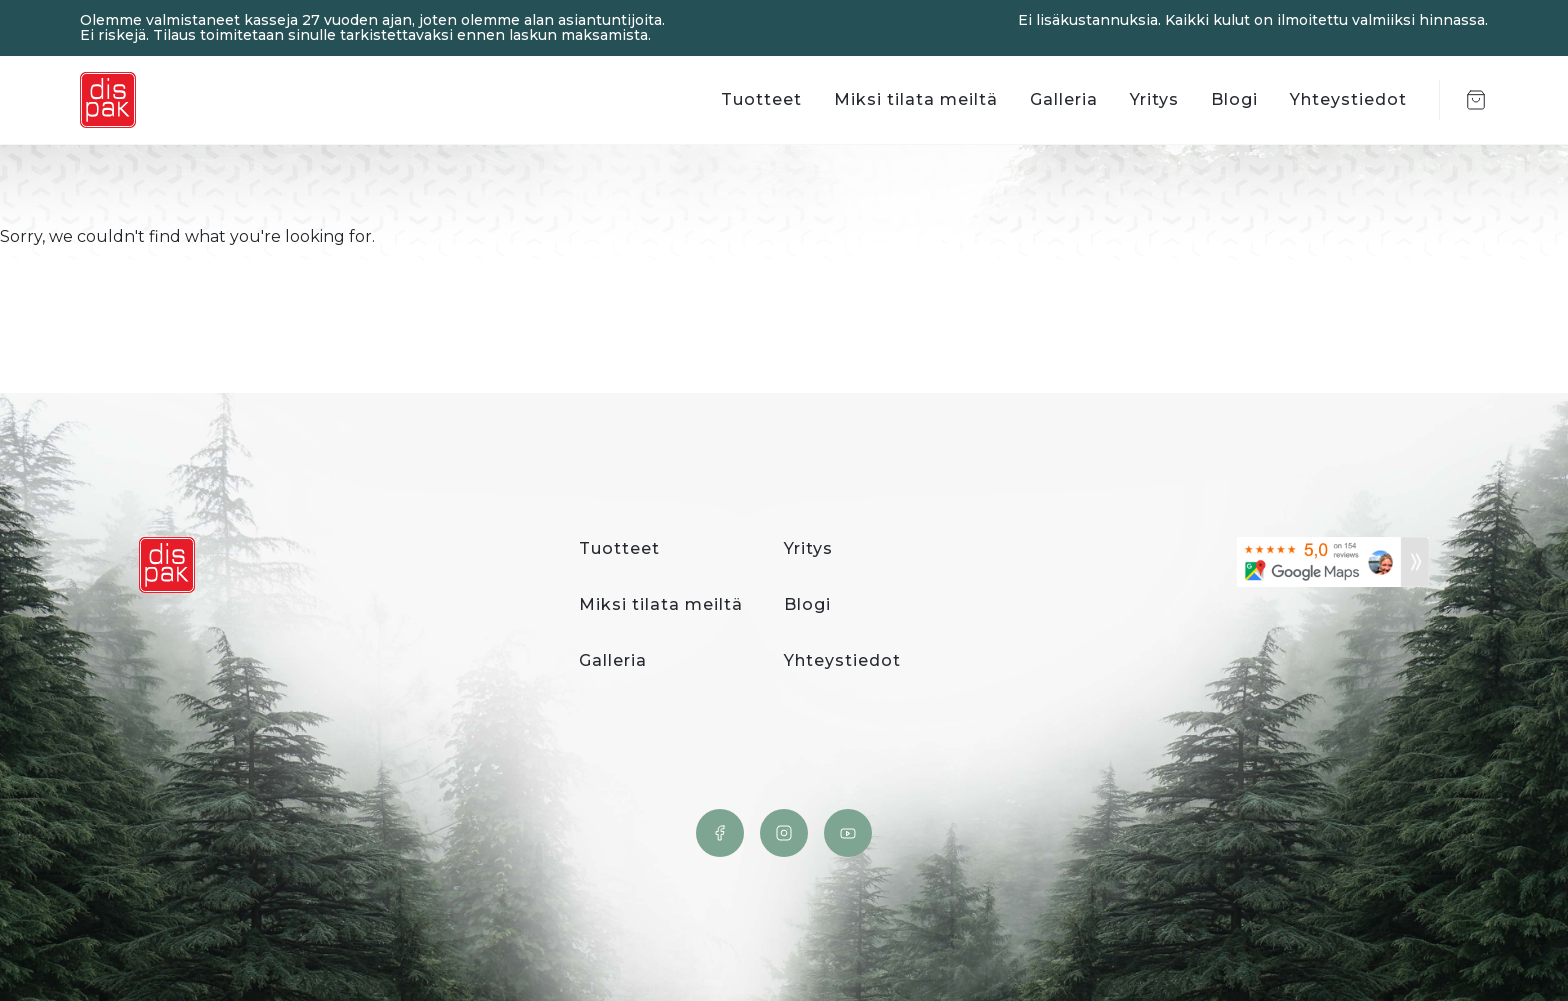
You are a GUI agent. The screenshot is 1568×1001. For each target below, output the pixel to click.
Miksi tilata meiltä (916, 99)
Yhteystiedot (1348, 99)
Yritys (1154, 99)
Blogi (1234, 99)
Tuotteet (761, 99)
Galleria (1064, 99)
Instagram (784, 833)
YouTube (848, 833)
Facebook (720, 833)
